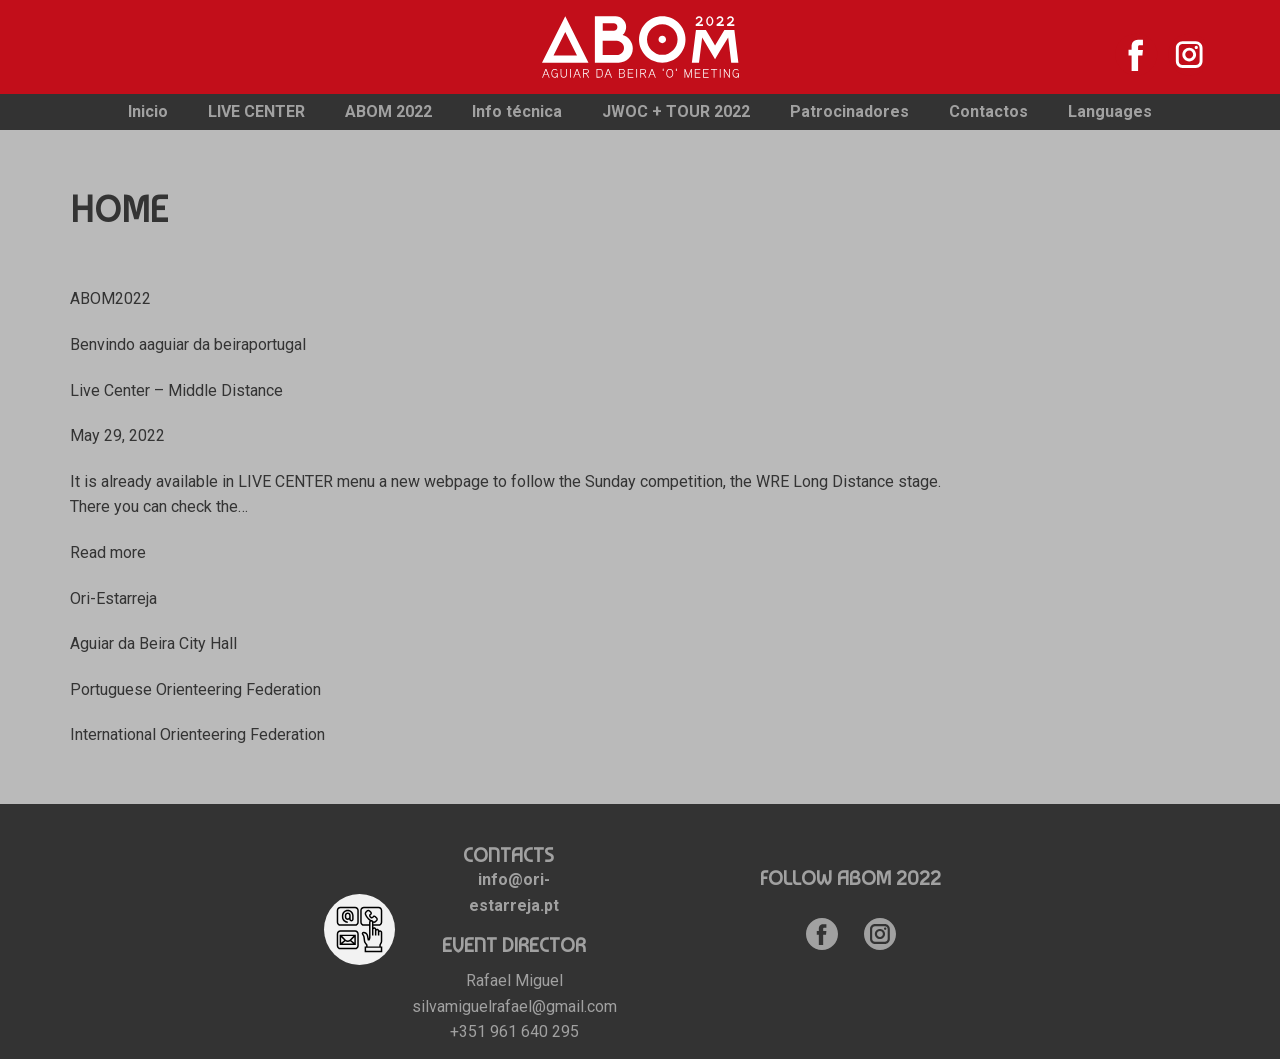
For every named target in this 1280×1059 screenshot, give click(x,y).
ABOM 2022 (388, 111)
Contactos (988, 111)
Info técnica (517, 111)
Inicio (148, 111)
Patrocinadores (849, 111)
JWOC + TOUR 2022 (676, 111)
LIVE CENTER (256, 111)
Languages (1110, 111)
